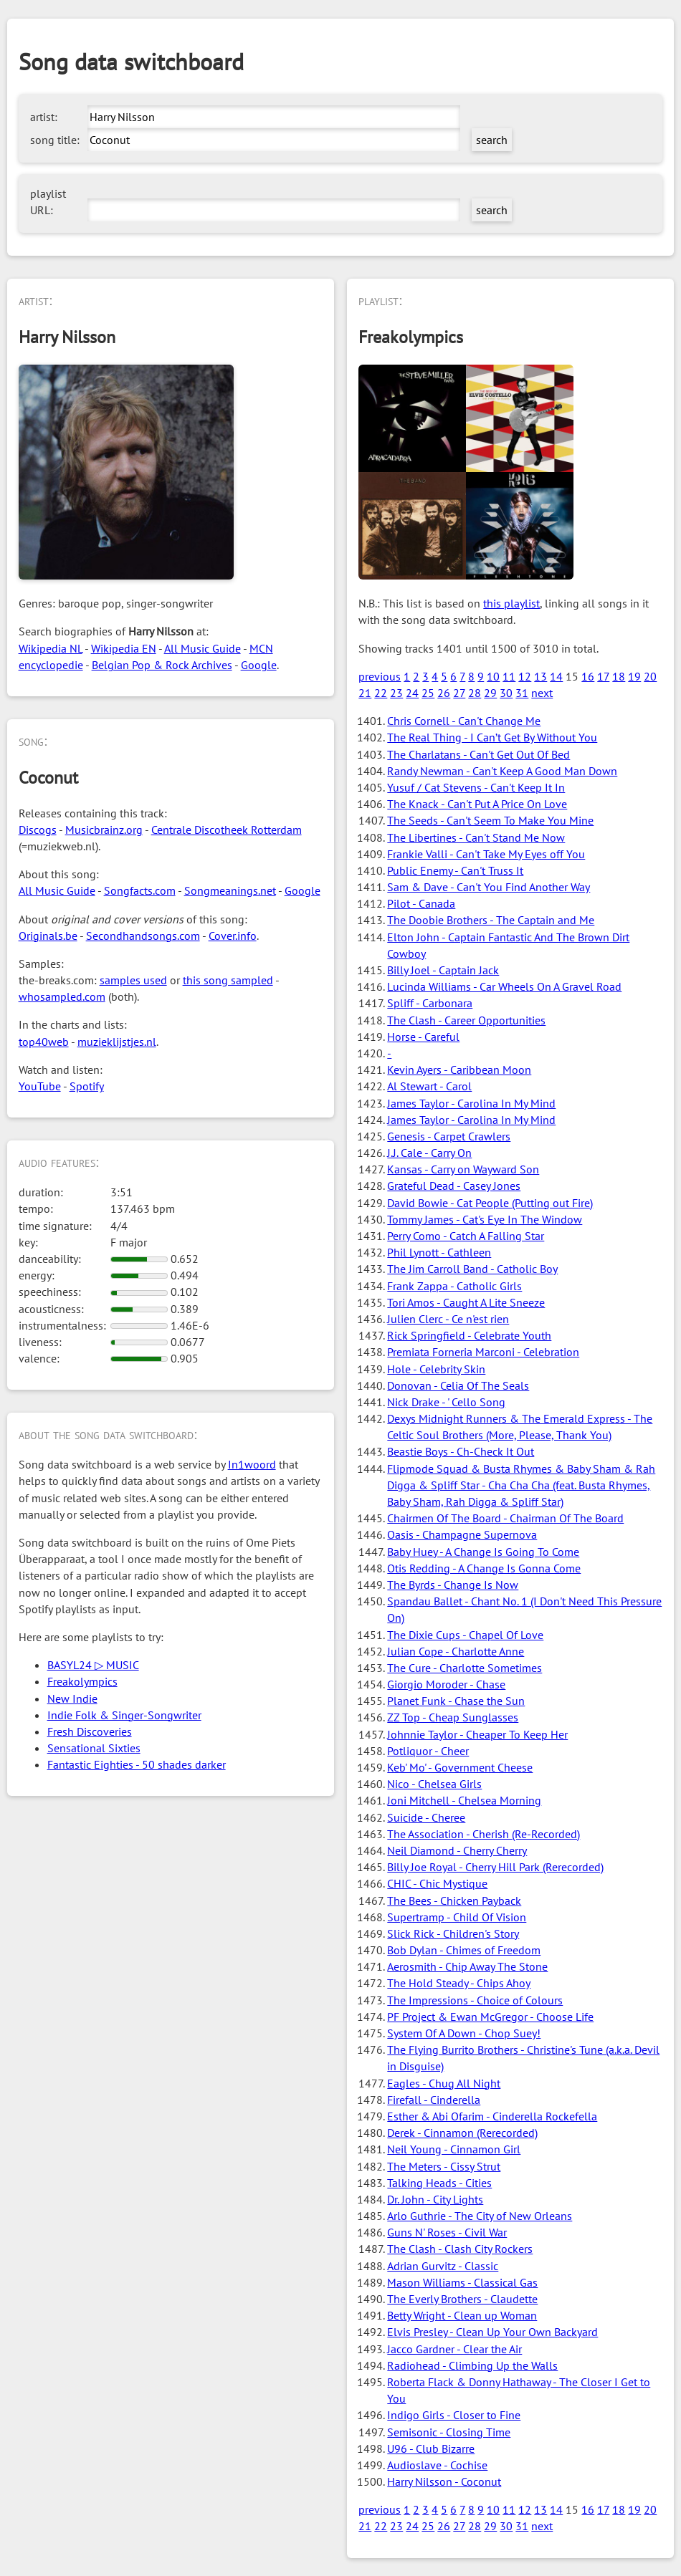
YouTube (40, 1086)
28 (474, 693)
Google (259, 665)
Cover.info (233, 935)
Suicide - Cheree (426, 1817)
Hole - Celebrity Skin (436, 1369)
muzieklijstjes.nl (116, 1041)
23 (396, 693)
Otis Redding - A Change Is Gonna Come (484, 1568)
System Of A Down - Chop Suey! (463, 2033)
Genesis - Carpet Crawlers (448, 1136)
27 (459, 693)
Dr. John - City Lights (435, 2199)
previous (379, 676)
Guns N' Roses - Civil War (447, 2232)
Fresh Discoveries (89, 1731)
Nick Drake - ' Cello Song (446, 1402)
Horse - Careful (423, 1036)
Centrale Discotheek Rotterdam (226, 829)
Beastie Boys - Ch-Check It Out (460, 1451)
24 (412, 693)
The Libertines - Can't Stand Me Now (476, 837)
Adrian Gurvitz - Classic (442, 2266)
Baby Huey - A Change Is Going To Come (483, 1551)
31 (521, 693)
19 (634, 676)
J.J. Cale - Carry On (429, 1152)
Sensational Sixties (94, 1748)
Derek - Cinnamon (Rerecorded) (462, 2132)
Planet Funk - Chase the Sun (456, 1700)
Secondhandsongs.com (143, 935)
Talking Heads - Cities (439, 2183)
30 (506, 693)
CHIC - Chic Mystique (437, 1883)
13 (540, 676)
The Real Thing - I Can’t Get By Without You (492, 737)
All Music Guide (202, 648)
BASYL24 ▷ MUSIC (93, 1665)
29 (490, 693)
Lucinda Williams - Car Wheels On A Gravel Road (504, 986)
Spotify (87, 1086)
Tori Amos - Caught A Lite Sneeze (466, 1302)
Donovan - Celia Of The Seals (458, 1385)
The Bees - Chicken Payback (454, 1900)
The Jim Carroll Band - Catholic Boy (472, 1268)
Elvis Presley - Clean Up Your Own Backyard (492, 2332)
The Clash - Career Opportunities (466, 1020)
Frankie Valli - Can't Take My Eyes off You (486, 854)
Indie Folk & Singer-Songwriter (124, 1715)
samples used (133, 980)
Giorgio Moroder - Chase (446, 1684)
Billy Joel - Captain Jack (443, 970)
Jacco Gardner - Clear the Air (454, 2349)
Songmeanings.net (230, 890)
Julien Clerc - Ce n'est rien (448, 1319)
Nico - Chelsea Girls (434, 1784)
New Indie (72, 1698)
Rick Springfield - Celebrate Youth (469, 1335)
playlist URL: (48, 201)
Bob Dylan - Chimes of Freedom (463, 1950)
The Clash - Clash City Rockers (460, 2248)
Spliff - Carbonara (429, 1003)
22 (380, 693)
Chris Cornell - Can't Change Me (463, 720)
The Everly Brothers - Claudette (462, 2299)
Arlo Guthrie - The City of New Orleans (479, 2216)
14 (556, 676)
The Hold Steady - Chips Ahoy (458, 1983)
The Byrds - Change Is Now (452, 1584)
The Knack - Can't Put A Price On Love (477, 804)
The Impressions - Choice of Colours (475, 2000)
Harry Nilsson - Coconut (444, 2481)
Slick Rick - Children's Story (453, 1933)
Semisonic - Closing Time (448, 2432)
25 (428, 693)
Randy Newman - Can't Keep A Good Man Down (502, 771)
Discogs (38, 829)
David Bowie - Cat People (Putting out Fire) (490, 1203)
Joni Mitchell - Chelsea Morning (464, 1800)
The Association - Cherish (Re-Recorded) (483, 1834)
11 (509, 676)
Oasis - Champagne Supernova (462, 1534)
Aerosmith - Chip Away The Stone (467, 1966)
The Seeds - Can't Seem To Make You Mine (490, 820)
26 (443, 693)
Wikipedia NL (50, 648)
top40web (44, 1041)
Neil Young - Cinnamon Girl (453, 2149)
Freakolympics (82, 1681)
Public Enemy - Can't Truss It (455, 870)
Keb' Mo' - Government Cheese (460, 1767)
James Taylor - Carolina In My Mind (471, 1103)
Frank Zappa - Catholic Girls (454, 1286)
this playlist (511, 603)
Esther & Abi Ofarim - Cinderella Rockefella (492, 2116)
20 (650, 676)
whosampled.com (62, 996)
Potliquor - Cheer (428, 1751)
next (542, 693)
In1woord (252, 1464)
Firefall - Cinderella (433, 2099)
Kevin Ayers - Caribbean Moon (459, 1069)
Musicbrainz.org (104, 829)
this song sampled (228, 980)
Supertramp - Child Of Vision (456, 1917)
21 (364, 693)
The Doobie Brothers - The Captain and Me (490, 920)
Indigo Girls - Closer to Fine (453, 2415)
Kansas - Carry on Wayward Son (463, 1169)
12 (524, 676)
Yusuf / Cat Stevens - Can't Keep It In (476, 787)
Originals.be (48, 935)
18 (618, 676)
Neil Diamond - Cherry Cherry (457, 1850)
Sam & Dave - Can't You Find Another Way (488, 887)
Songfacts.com (140, 890)
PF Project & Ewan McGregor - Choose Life (490, 2016)
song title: (55, 140)
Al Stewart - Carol (429, 1086)
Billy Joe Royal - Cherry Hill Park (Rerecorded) (495, 1867)
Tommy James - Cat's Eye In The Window (484, 1219)
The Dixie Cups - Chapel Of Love (465, 1635)
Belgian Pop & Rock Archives (162, 665)
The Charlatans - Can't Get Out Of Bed (478, 754)
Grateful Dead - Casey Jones (453, 1185)
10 (493, 676)
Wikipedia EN (123, 648)
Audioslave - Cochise (437, 2465)
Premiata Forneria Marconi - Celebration (483, 1352)
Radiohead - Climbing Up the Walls (472, 2365)
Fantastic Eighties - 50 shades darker (136, 1764)
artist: (43, 117)
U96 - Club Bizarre (431, 2448)
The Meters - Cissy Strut (443, 2166)
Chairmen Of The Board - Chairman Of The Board (505, 1518)
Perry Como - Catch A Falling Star (465, 1236)
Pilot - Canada (421, 903)
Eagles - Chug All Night (443, 2083)
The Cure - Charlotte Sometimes (464, 1668)
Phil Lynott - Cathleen (439, 1252)
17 (603, 676)
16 (587, 676)
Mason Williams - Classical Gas (462, 2282)
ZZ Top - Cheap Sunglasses (452, 1717)
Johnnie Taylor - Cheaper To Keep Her (477, 1734)
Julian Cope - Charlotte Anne (455, 1651)
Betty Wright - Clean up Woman (462, 2315)
